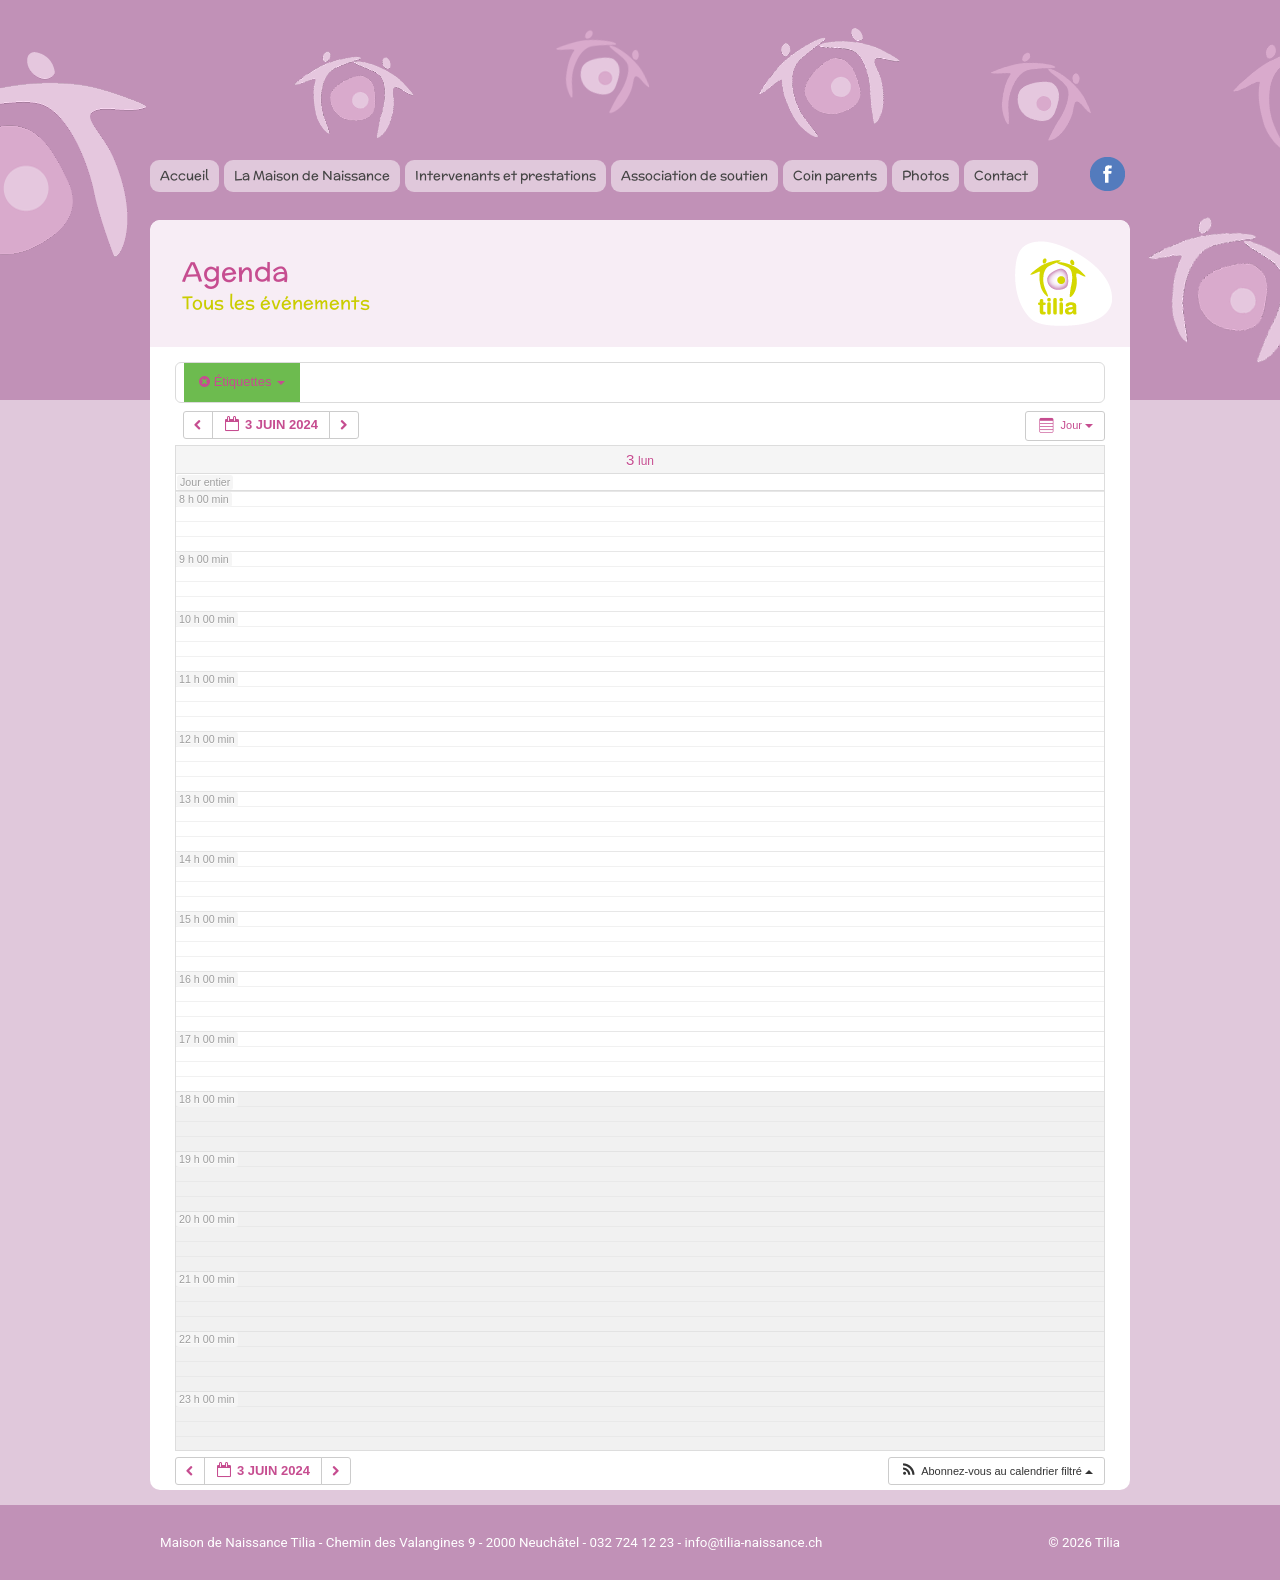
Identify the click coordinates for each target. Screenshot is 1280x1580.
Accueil (184, 175)
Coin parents (835, 175)
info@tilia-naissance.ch (754, 1542)
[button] (996, 1471)
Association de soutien (694, 175)
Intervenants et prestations (505, 175)
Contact (1001, 175)
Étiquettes (242, 381)
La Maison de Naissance (312, 175)
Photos (925, 175)
